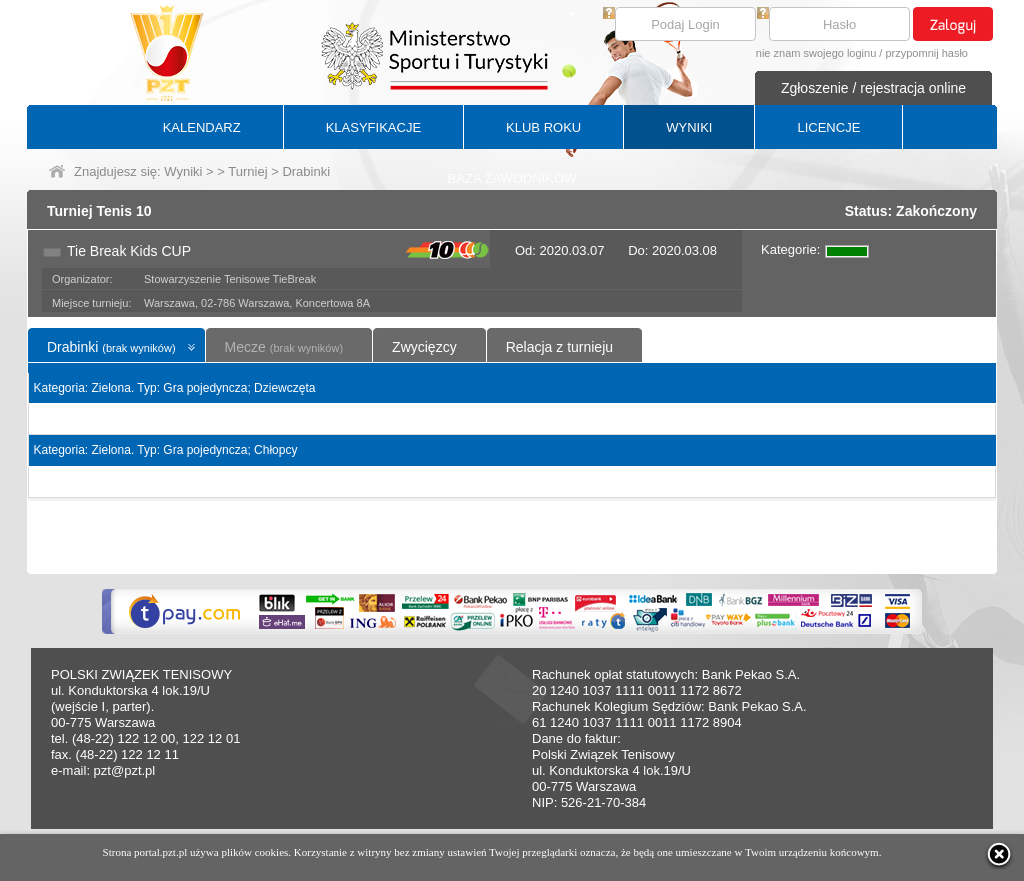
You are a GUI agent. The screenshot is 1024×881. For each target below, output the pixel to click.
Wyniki (183, 171)
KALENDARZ (202, 127)
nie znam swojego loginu (816, 53)
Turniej (247, 171)
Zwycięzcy (424, 347)
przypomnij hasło (926, 53)
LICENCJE (828, 127)
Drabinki (111, 347)
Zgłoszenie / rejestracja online (873, 88)
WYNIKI (689, 127)
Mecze (284, 347)
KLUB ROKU (543, 127)
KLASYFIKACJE (373, 127)
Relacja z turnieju (559, 347)
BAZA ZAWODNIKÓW (512, 178)
